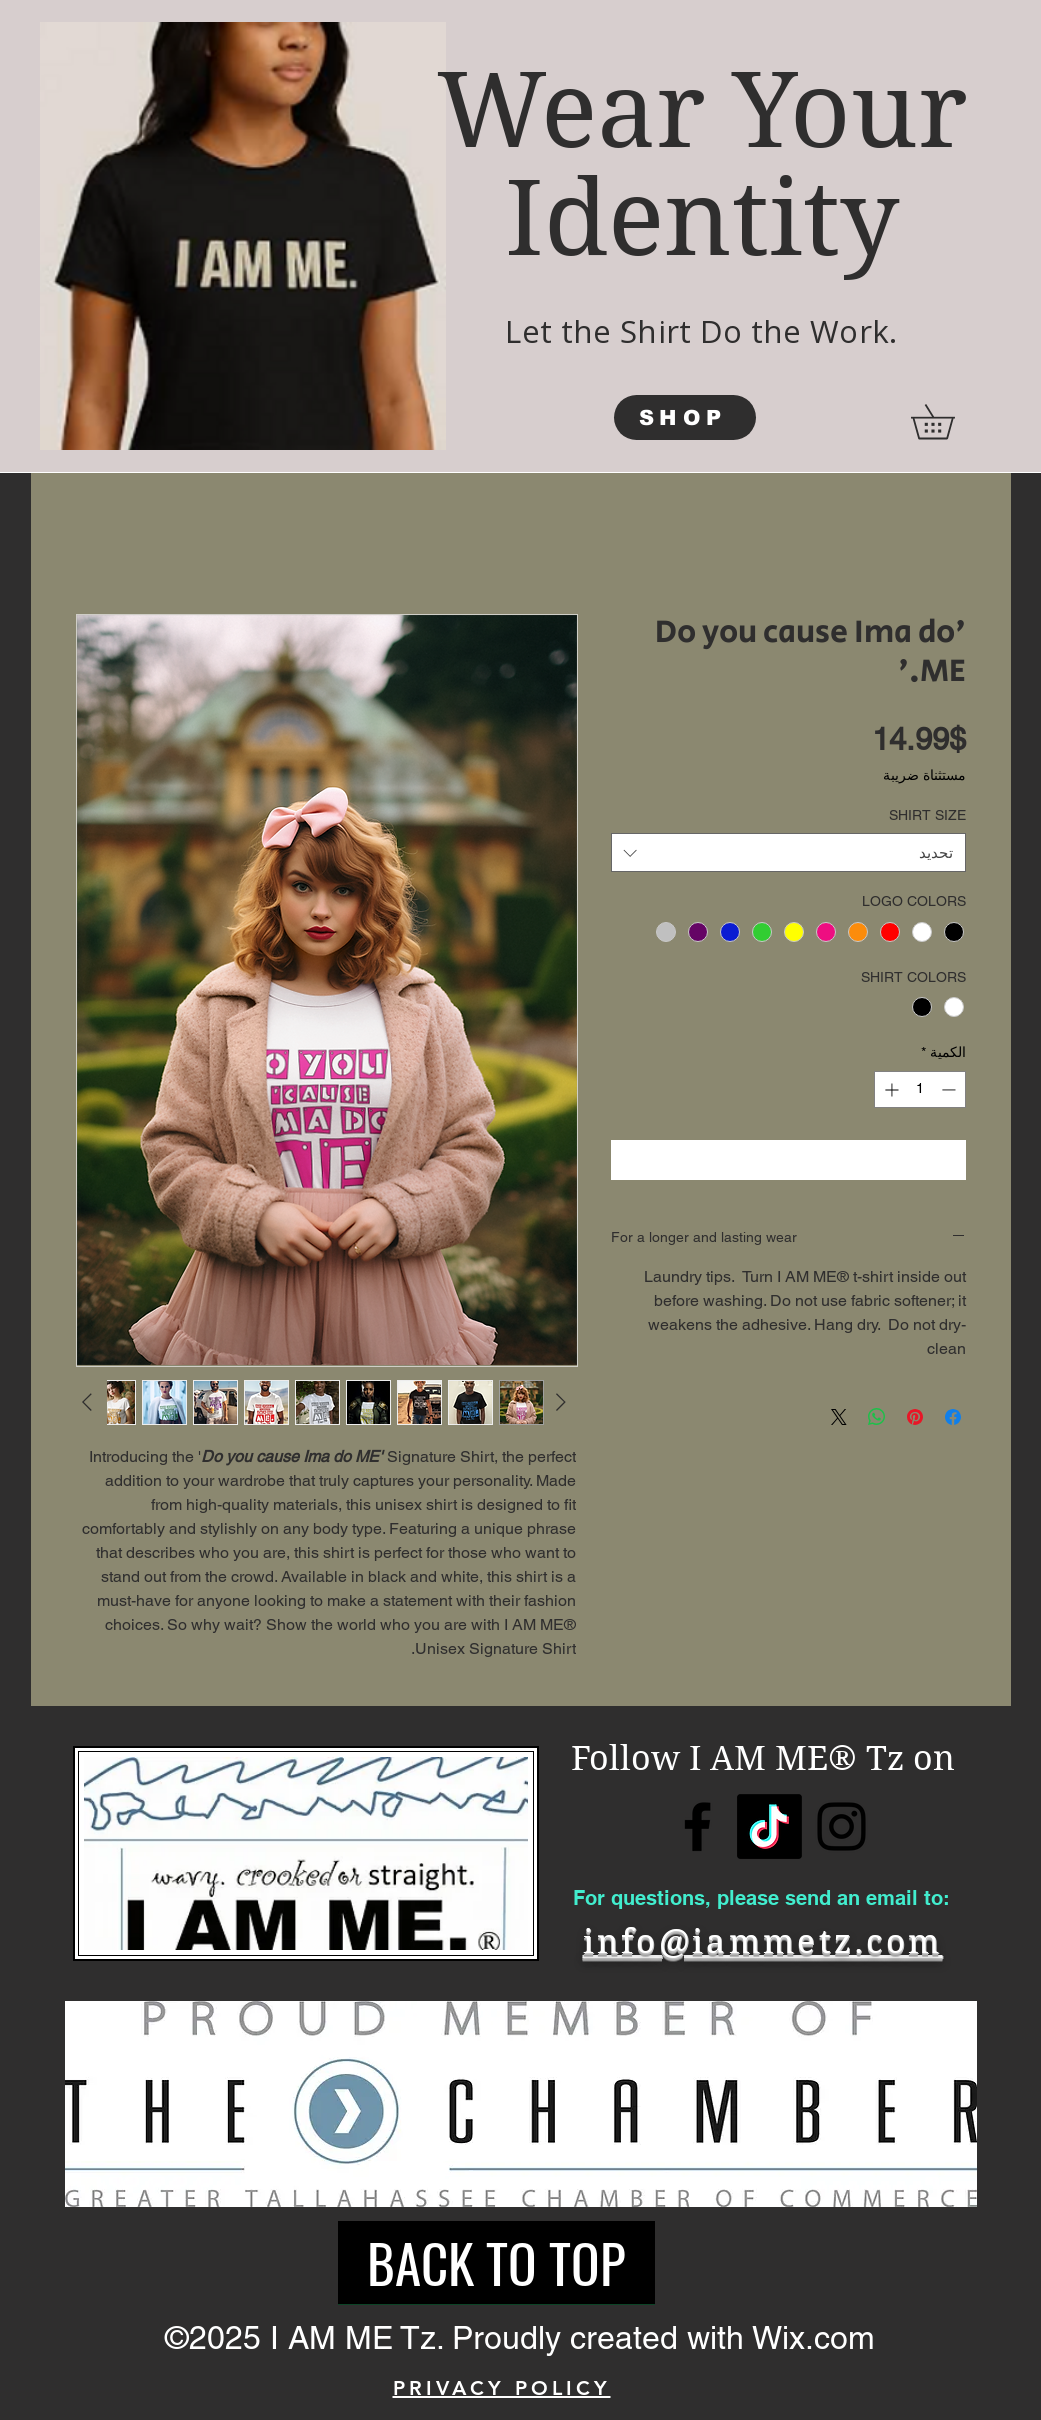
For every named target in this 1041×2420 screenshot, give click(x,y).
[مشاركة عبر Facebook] (953, 1417)
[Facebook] (697, 1826)
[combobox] (788, 852)
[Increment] (889, 1089)
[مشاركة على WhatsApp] (877, 1417)
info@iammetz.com (763, 1941)
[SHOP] (685, 417)
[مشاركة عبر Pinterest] (915, 1417)
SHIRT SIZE (927, 815)
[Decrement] (950, 1089)
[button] (949, 421)
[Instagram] (841, 1826)
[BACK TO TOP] (496, 2263)
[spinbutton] (920, 1089)
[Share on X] (839, 1417)
